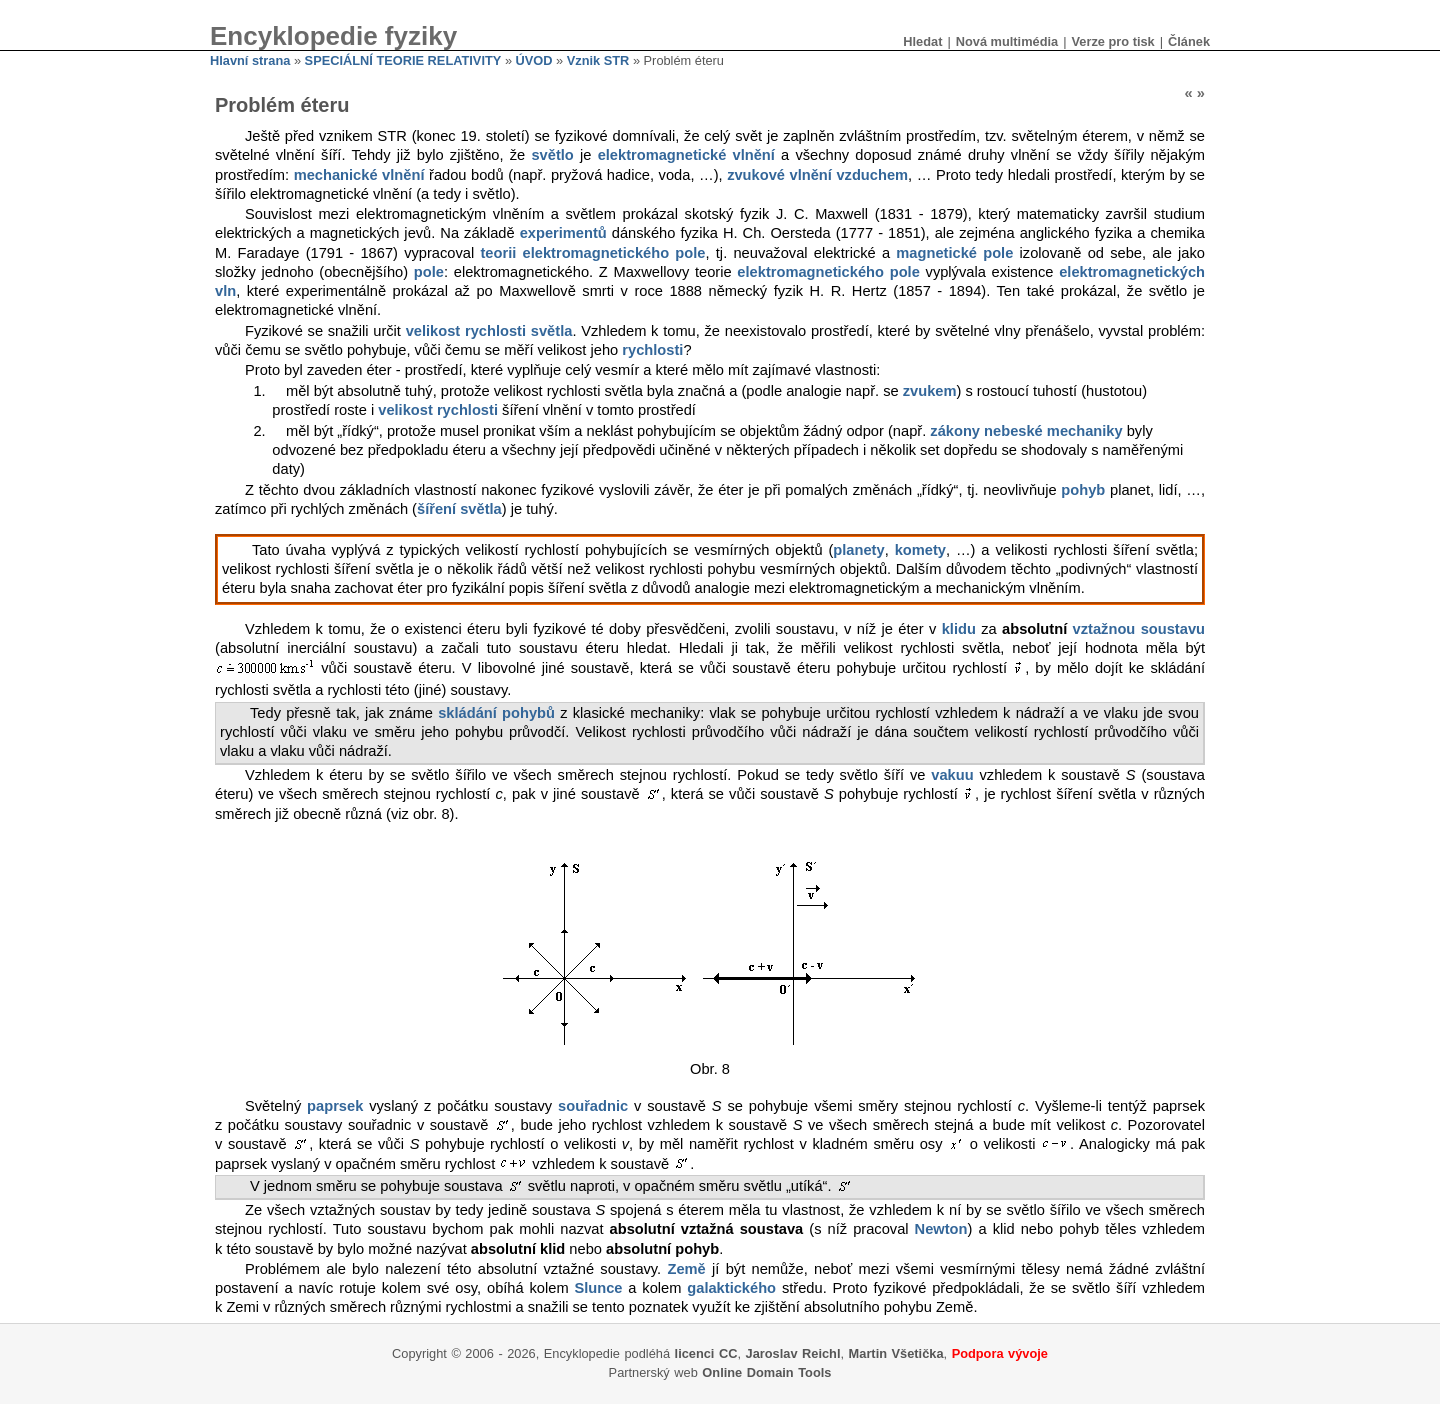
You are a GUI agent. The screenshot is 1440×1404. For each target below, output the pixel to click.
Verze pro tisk (1112, 41)
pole (429, 272)
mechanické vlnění (359, 175)
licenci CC (706, 1353)
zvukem (930, 391)
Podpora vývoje (1000, 1353)
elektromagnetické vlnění (686, 155)
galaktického (731, 1288)
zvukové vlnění (779, 175)
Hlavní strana (250, 60)
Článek (1189, 41)
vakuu (952, 775)
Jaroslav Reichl (793, 1353)
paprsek (335, 1106)
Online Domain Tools (766, 1372)
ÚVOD (534, 60)
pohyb (1083, 490)
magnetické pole (954, 253)
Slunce (598, 1288)
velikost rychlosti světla (489, 331)
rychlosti (652, 350)
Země (686, 1269)
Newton (941, 1229)
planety (858, 550)
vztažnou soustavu (1139, 629)
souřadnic (593, 1106)
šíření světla (459, 509)
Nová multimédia (1007, 41)
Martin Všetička (896, 1353)
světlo (552, 155)
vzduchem (872, 175)
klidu (959, 629)
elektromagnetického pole (828, 272)
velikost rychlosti (438, 410)
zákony (955, 431)
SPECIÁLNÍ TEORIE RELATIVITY (403, 60)
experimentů (563, 233)
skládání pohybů (496, 713)
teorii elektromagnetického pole (592, 253)
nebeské (1013, 431)
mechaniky (1085, 431)
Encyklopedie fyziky (333, 36)
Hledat (922, 41)
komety (920, 550)
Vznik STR (598, 60)
